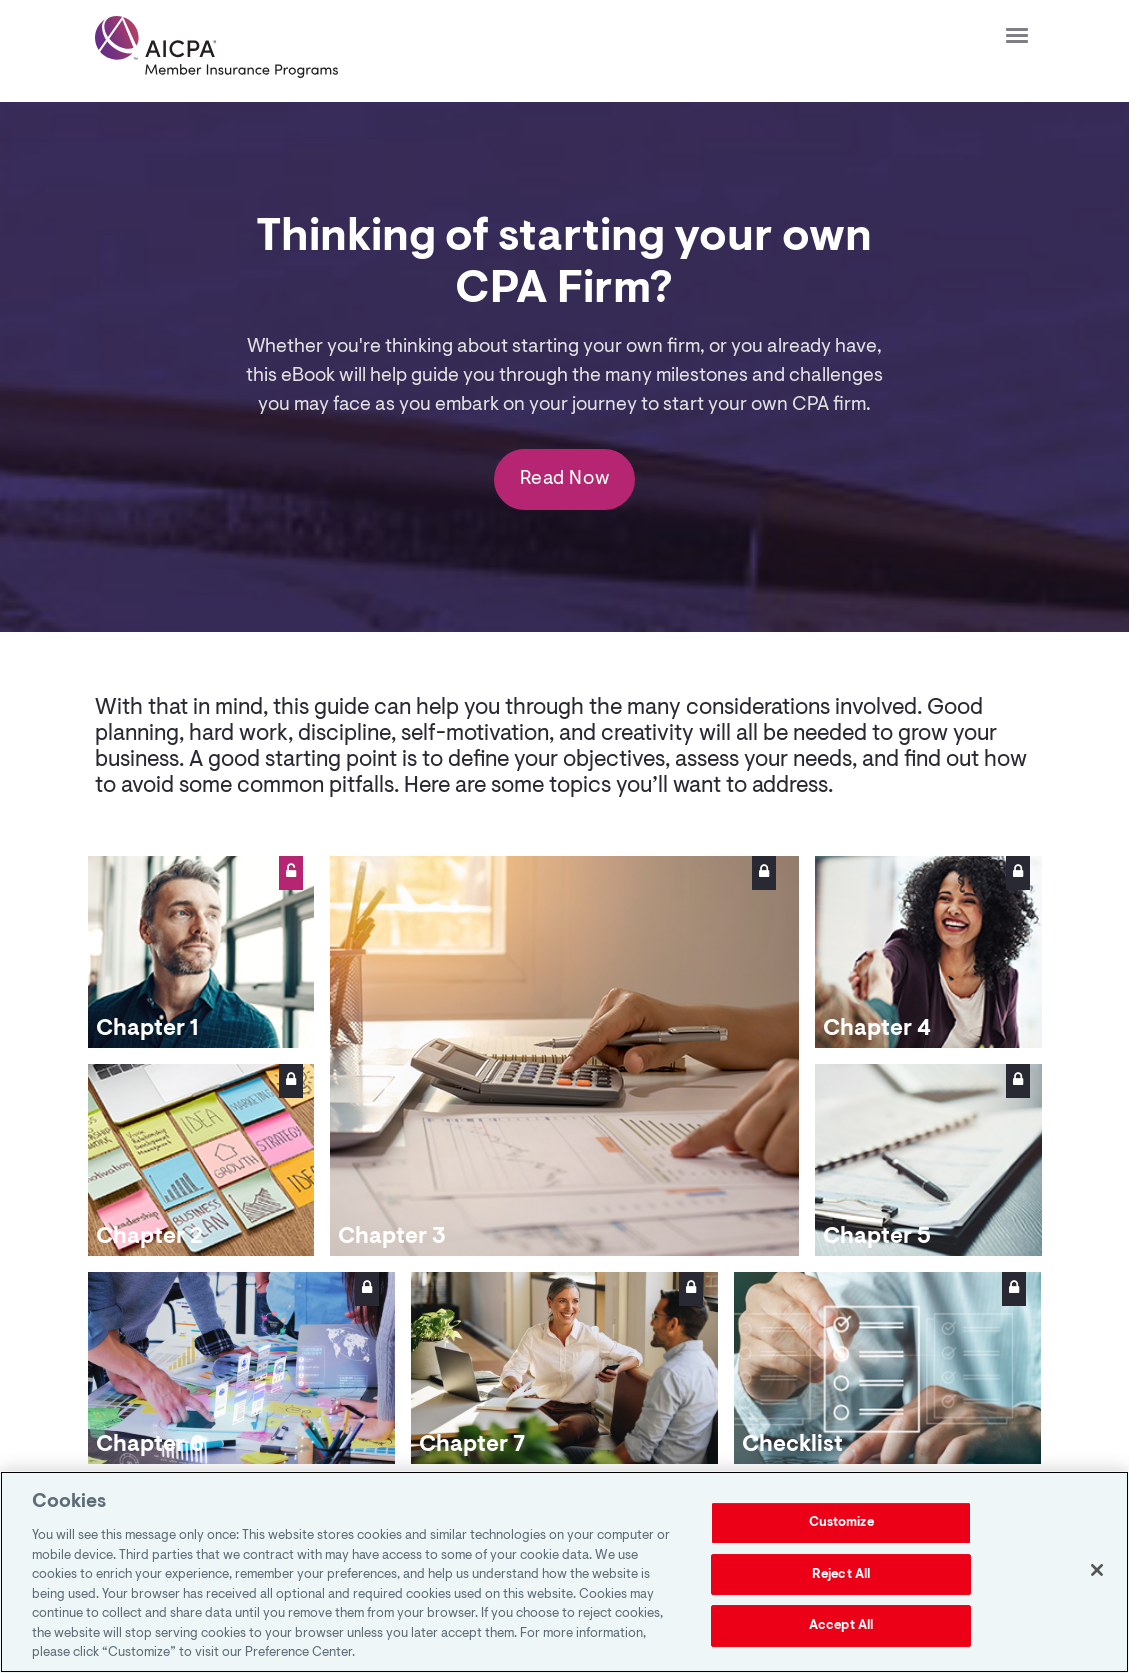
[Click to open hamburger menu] (1017, 34)
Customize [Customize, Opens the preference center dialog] (841, 1522)
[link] (216, 47)
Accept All (841, 1626)
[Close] (1097, 1570)
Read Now (564, 481)
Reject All (841, 1574)
